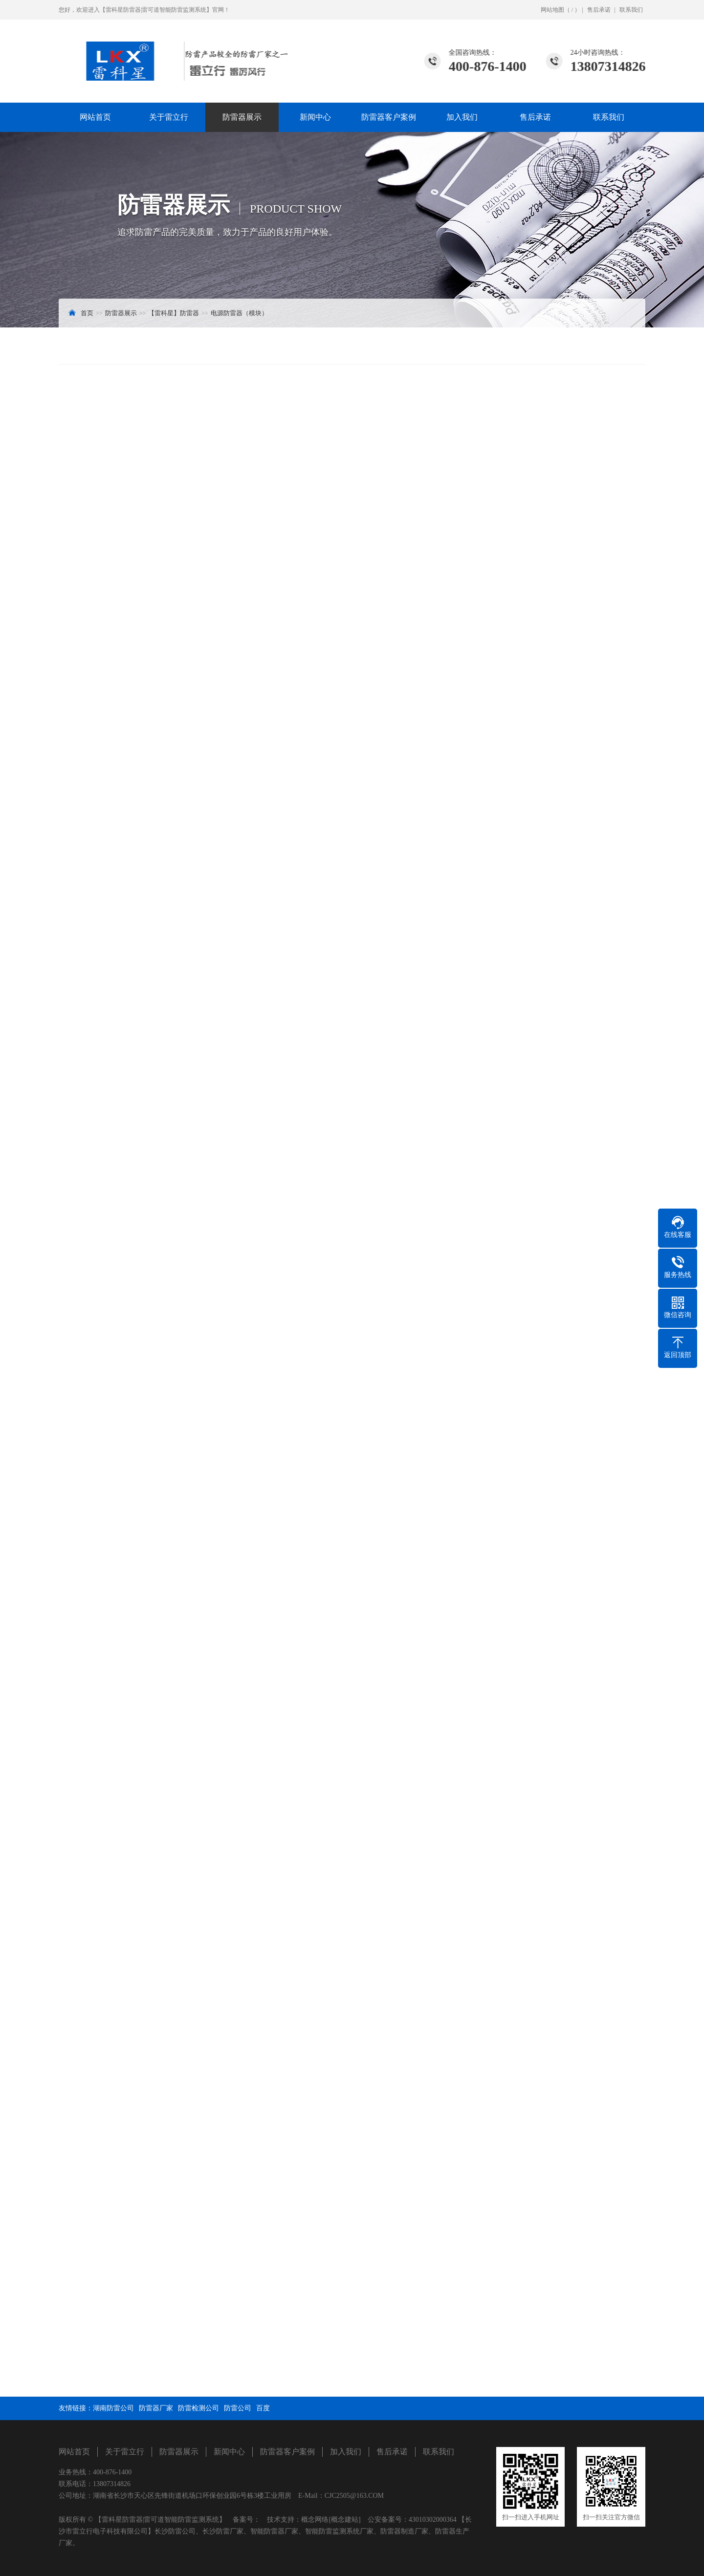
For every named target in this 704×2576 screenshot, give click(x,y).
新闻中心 (315, 117)
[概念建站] (344, 2519)
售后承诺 (599, 9)
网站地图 (552, 9)
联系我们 (631, 9)
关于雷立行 (168, 117)
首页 (87, 313)
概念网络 (315, 2519)
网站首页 (95, 117)
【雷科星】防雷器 (173, 313)
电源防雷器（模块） (239, 313)
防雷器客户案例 (388, 117)
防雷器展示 (242, 117)
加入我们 (462, 117)
